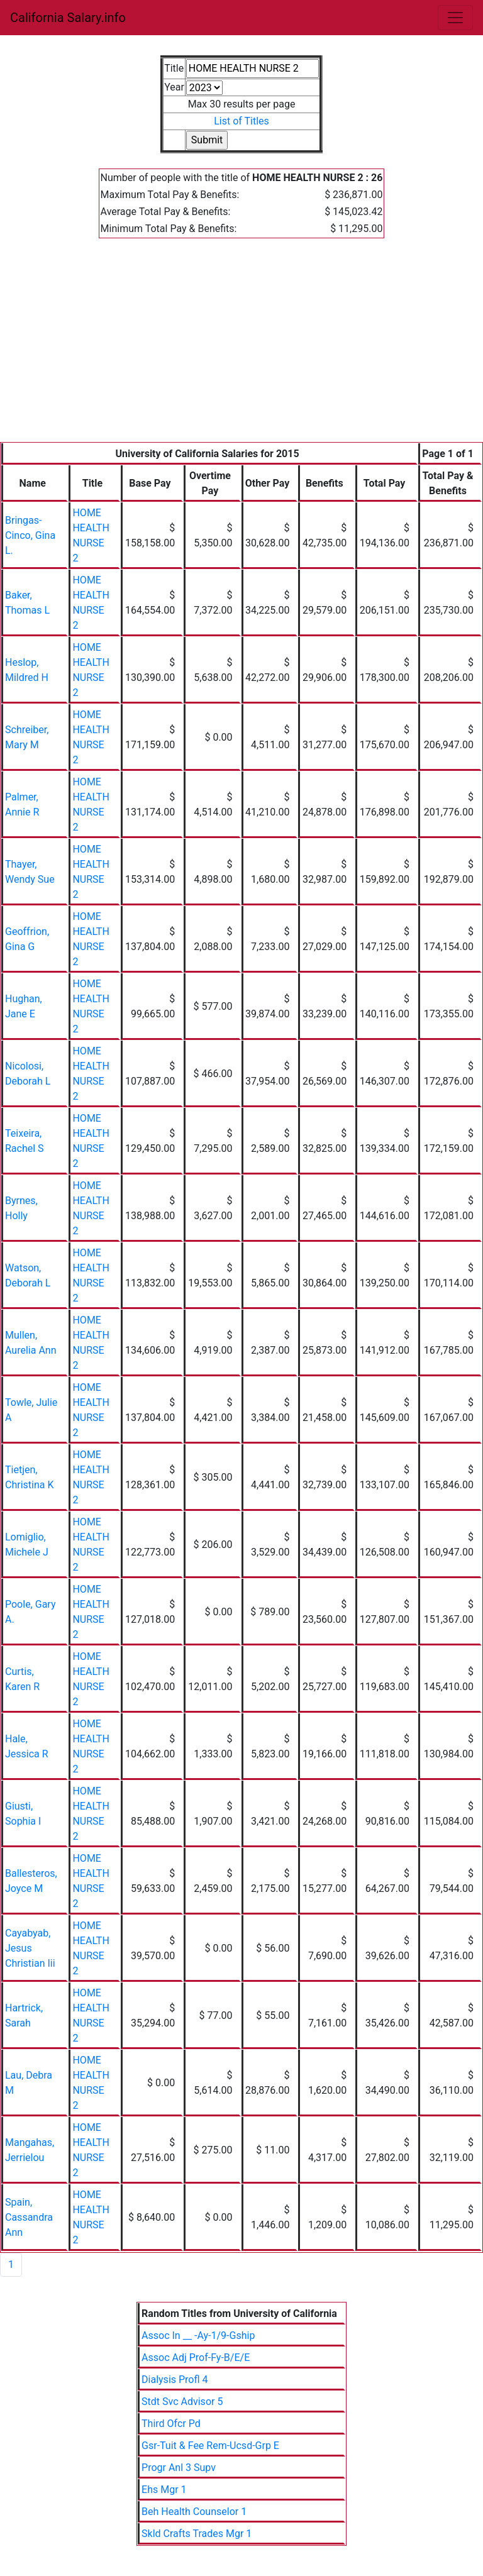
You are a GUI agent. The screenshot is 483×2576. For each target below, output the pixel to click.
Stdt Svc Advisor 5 (182, 2401)
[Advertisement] (241, 348)
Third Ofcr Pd (171, 2424)
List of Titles (241, 121)
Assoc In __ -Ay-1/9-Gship (198, 2335)
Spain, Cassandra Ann (29, 2217)
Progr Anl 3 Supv (179, 2468)
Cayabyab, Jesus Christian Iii (30, 1948)
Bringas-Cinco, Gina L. (30, 535)
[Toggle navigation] (455, 17)
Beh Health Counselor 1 (194, 2512)
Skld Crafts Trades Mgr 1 (197, 2534)
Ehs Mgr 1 (164, 2490)
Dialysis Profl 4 (175, 2379)
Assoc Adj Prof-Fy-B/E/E (196, 2357)
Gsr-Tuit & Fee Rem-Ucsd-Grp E (210, 2446)
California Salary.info (68, 17)
